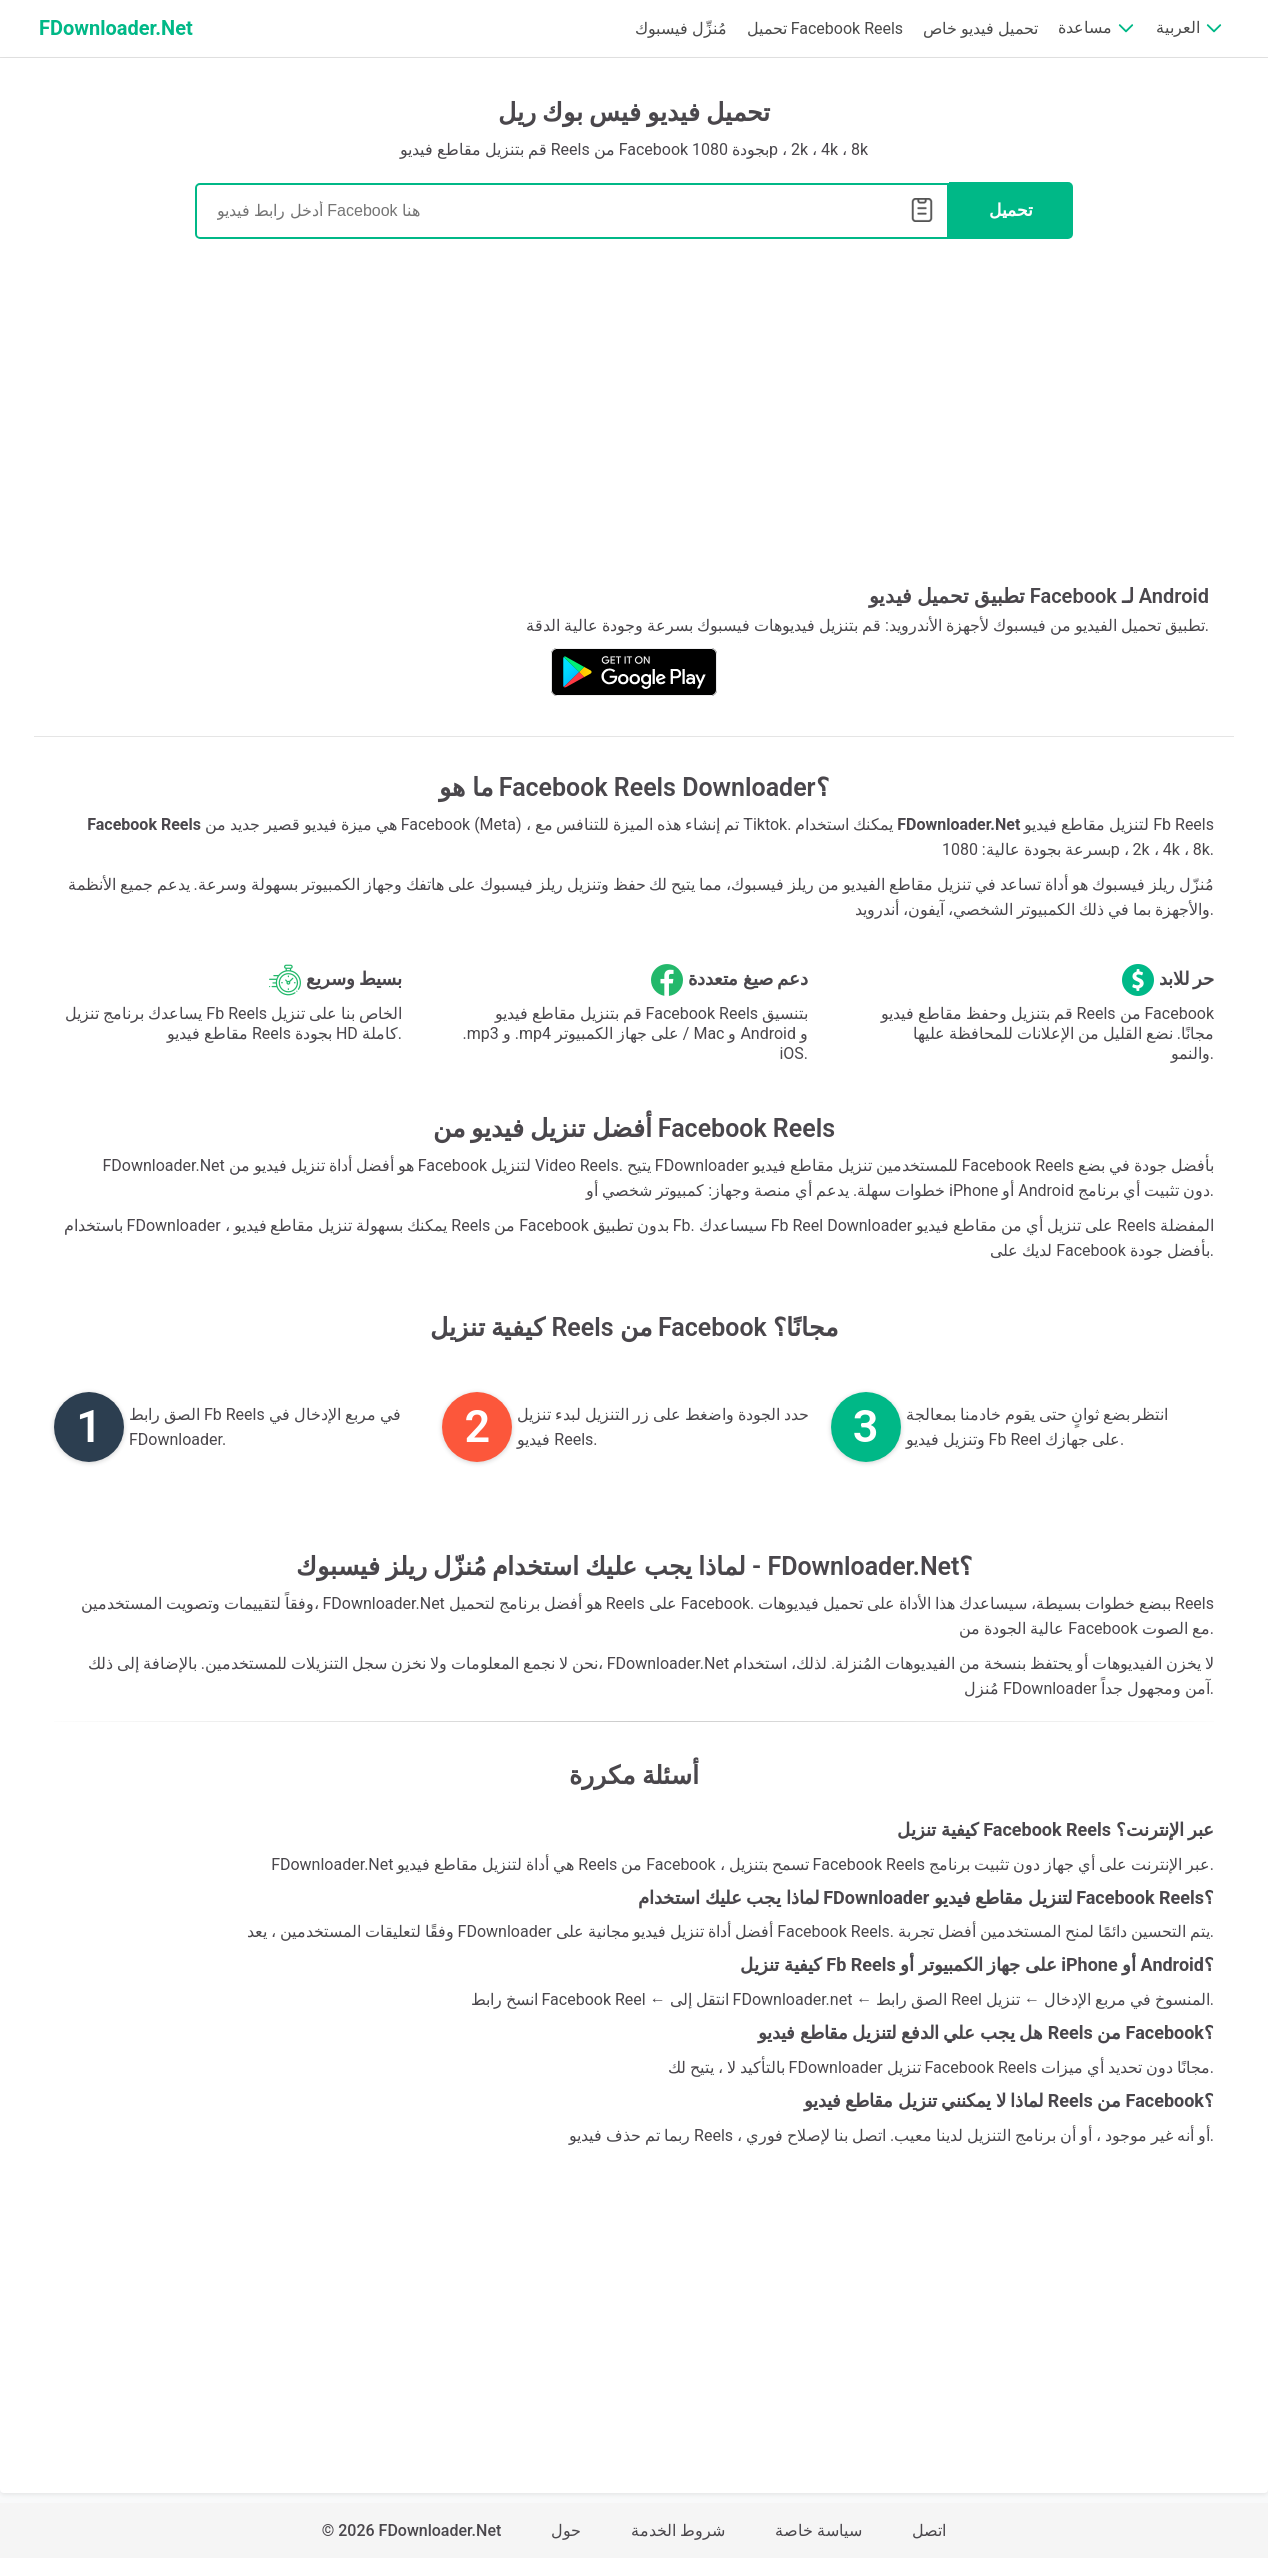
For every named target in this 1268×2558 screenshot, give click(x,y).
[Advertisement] (634, 419)
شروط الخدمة (678, 2530)
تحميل (1011, 210)
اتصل (929, 2530)
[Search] (572, 211)
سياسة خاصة (818, 2530)
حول (566, 2530)
